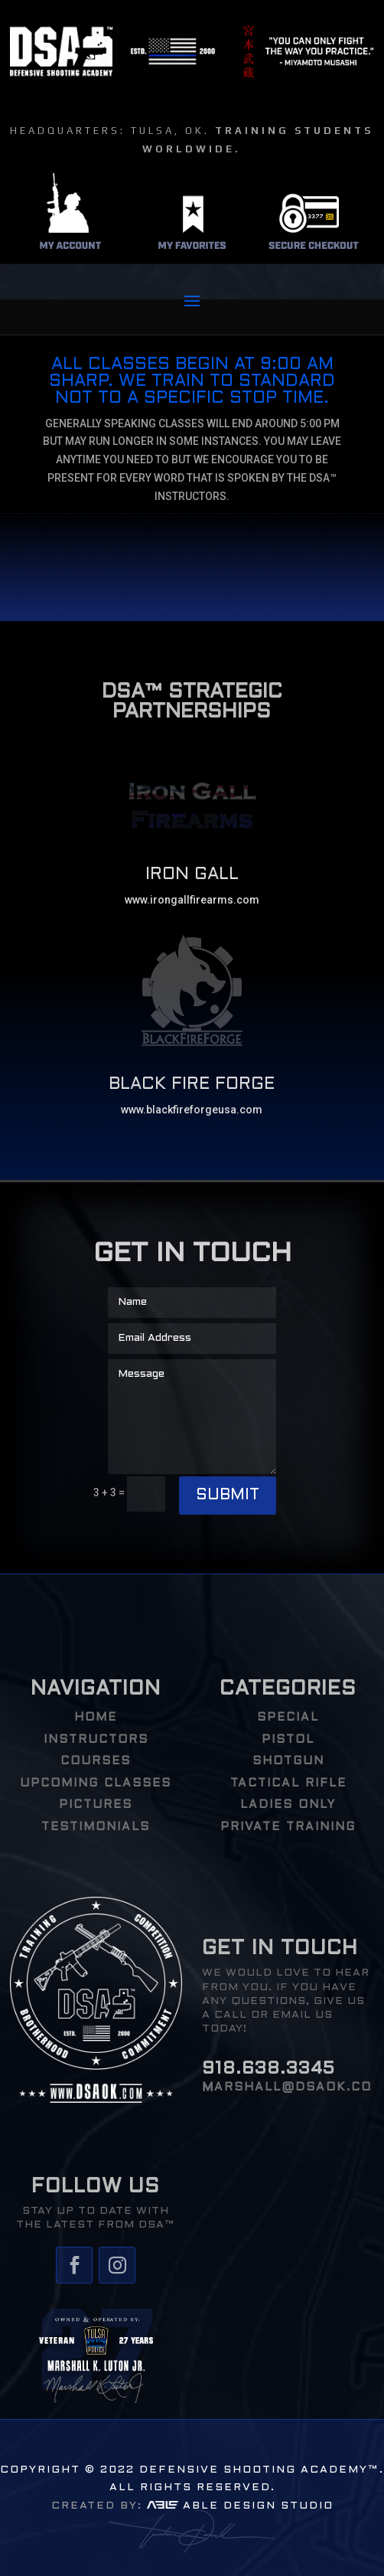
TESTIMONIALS (95, 1827)
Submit (227, 1495)
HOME (95, 1717)
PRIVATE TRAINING (288, 1827)
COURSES (95, 1761)
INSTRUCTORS (96, 1739)
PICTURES (95, 1805)
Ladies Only (288, 1805)
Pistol (288, 1739)
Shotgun (288, 1761)
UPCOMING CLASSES (95, 1783)
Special (288, 1717)
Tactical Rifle (288, 1783)
